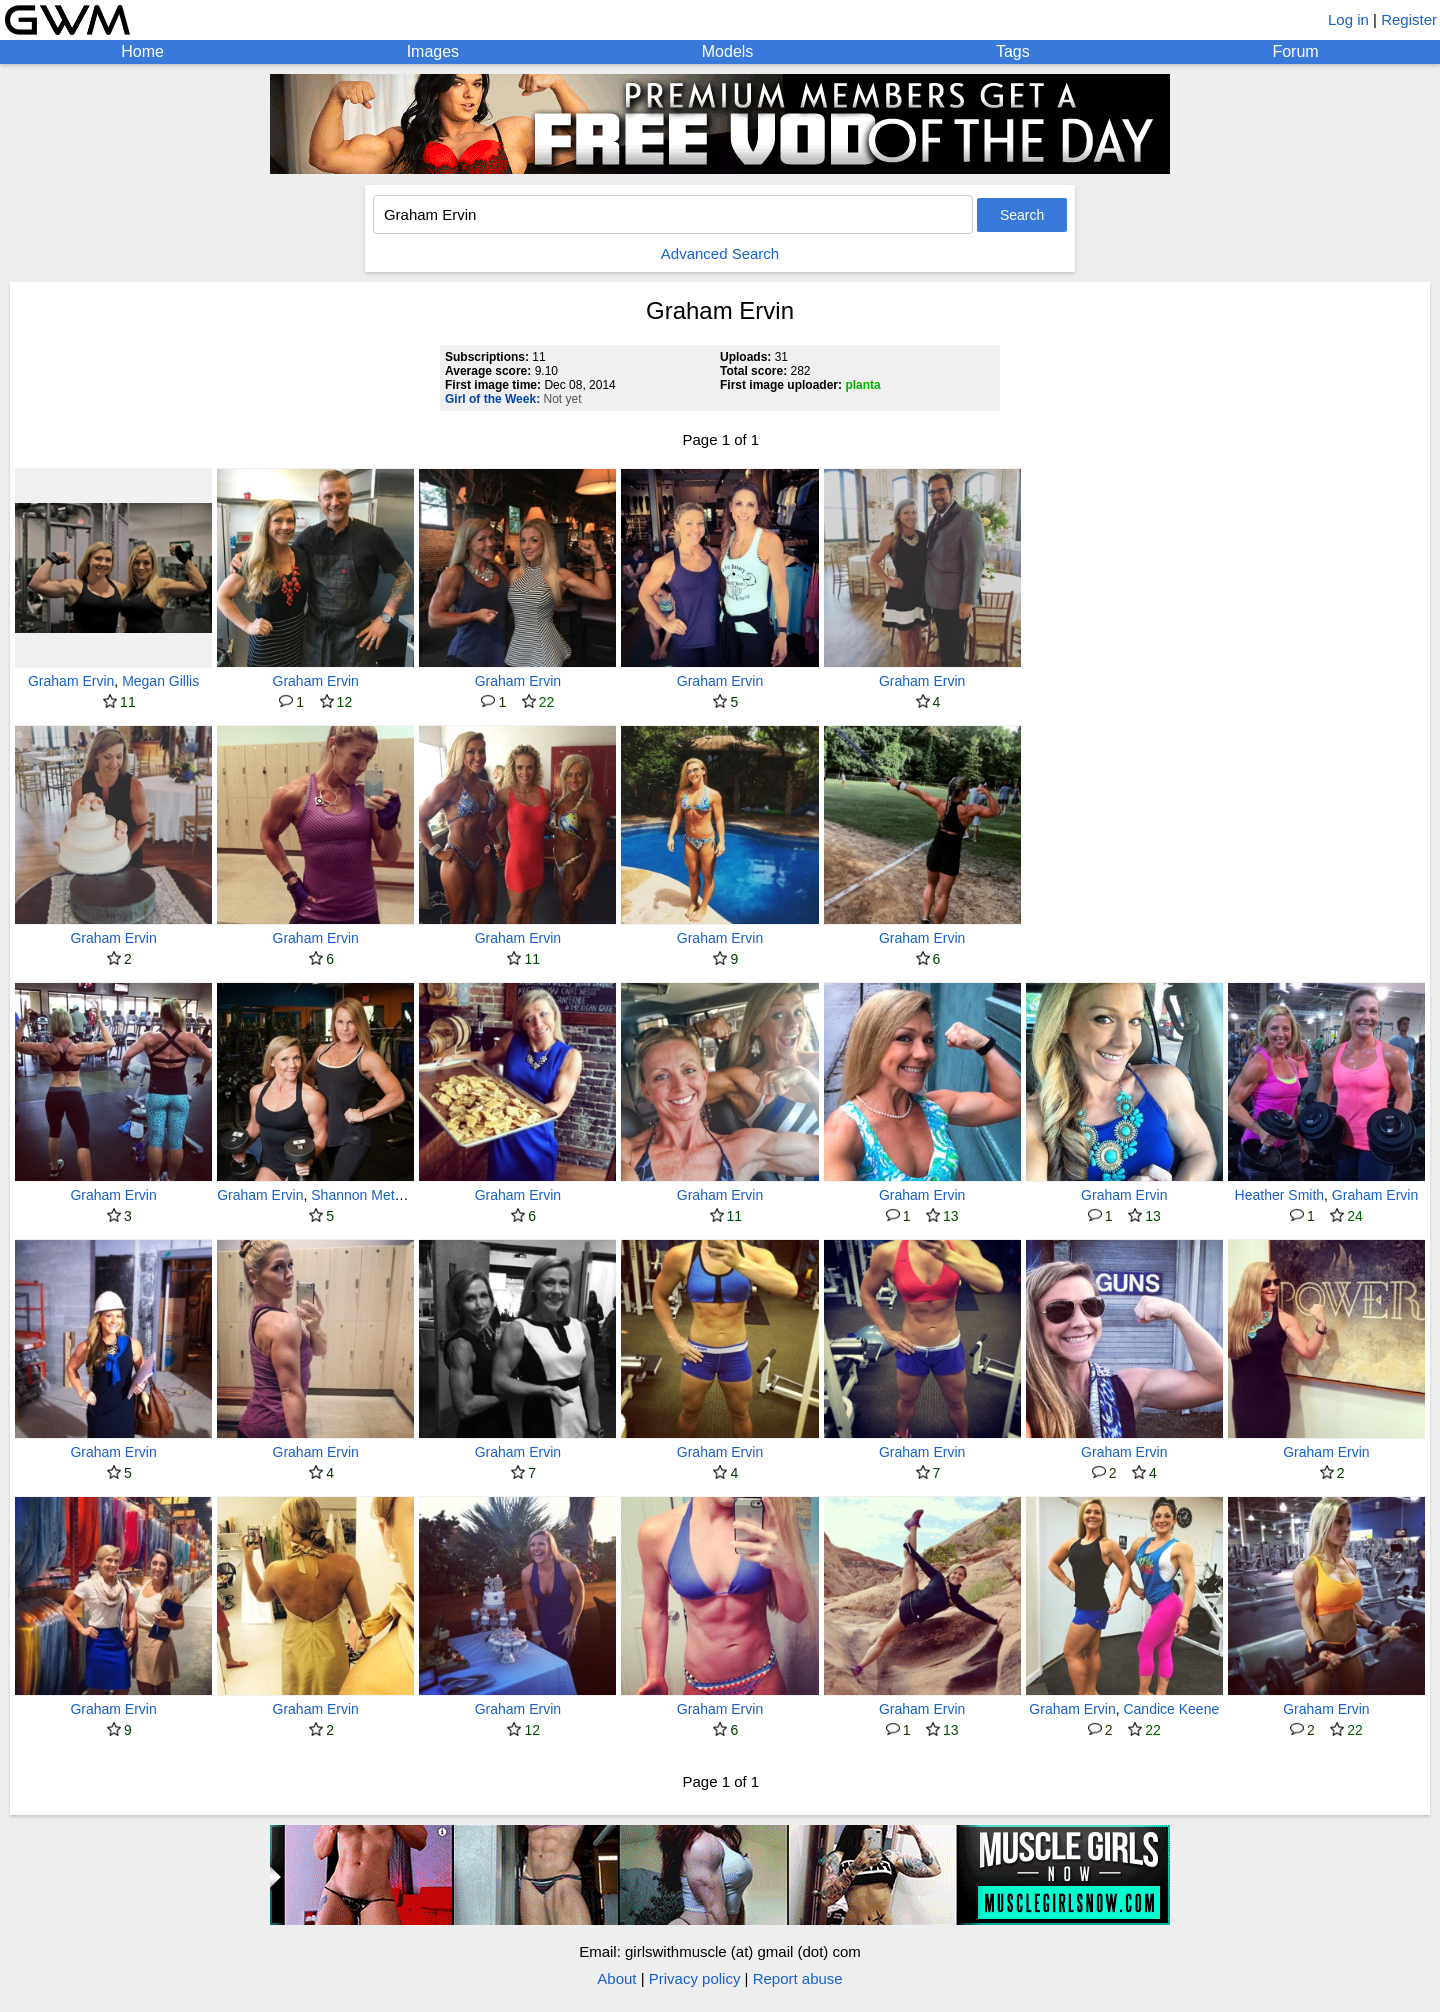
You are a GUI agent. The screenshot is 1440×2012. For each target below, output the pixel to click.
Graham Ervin (71, 681)
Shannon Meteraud (370, 1195)
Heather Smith (1279, 1195)
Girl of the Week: (492, 399)
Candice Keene (1171, 1709)
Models (728, 51)
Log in (1348, 19)
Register (1409, 19)
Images (433, 51)
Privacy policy (695, 1978)
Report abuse (798, 1978)
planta (862, 385)
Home (142, 51)
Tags (1013, 51)
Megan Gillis (160, 681)
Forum (1295, 51)
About (616, 1978)
